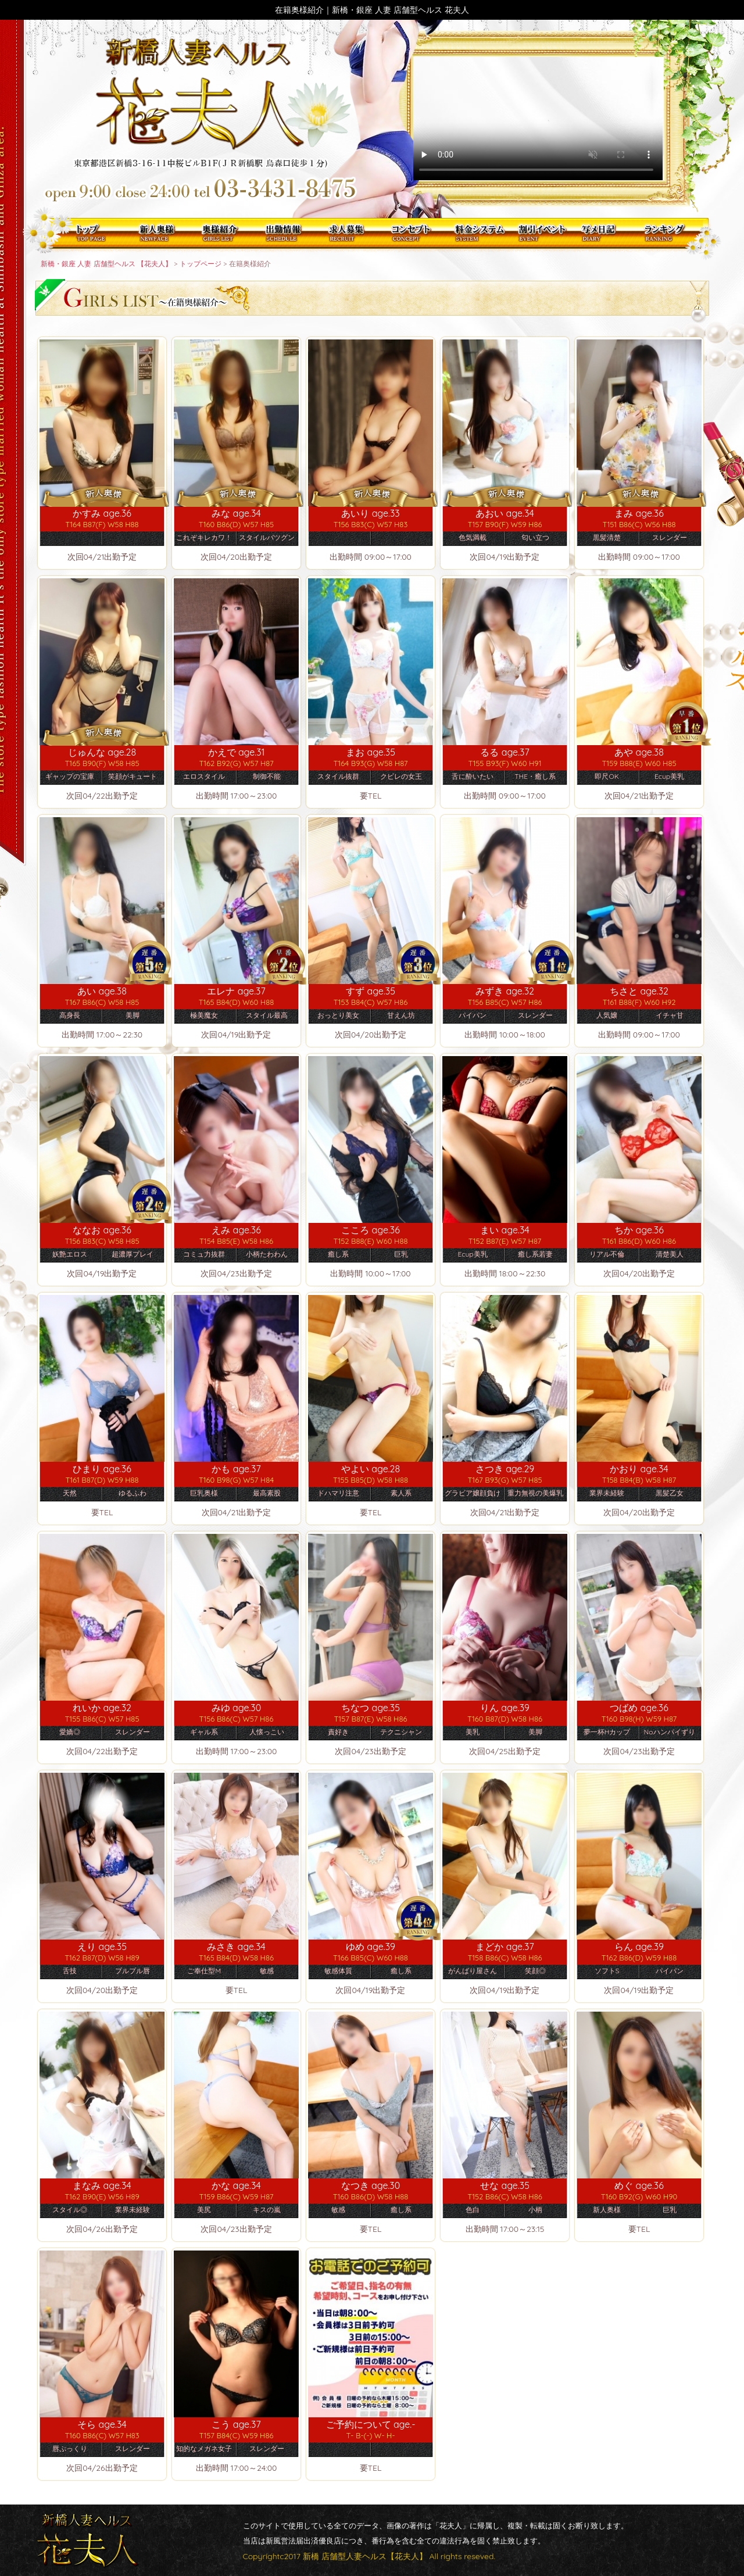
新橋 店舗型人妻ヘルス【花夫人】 (365, 2556)
